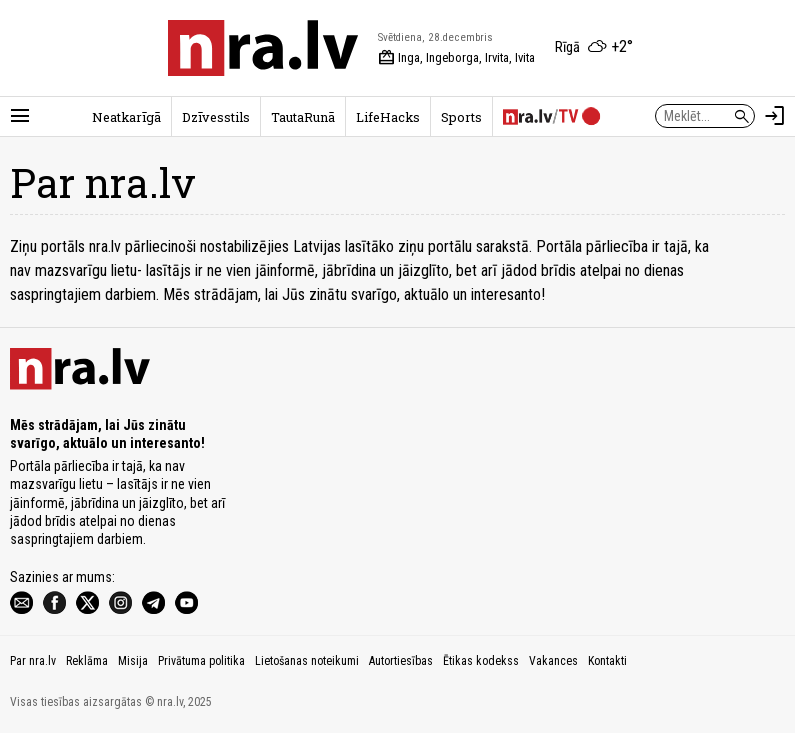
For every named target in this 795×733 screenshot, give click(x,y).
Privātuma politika (201, 661)
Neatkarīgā (126, 117)
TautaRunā (303, 117)
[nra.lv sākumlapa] (263, 48)
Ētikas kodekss (481, 661)
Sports (461, 117)
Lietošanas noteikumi (307, 661)
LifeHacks (388, 117)
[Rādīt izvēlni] (20, 116)
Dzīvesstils (216, 117)
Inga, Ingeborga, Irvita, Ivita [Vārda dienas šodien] (456, 58)
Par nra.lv (33, 661)
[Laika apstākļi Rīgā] (594, 48)
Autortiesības (401, 661)
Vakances (553, 661)
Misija (133, 661)
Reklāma (87, 661)
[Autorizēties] (775, 116)
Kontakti (607, 661)
